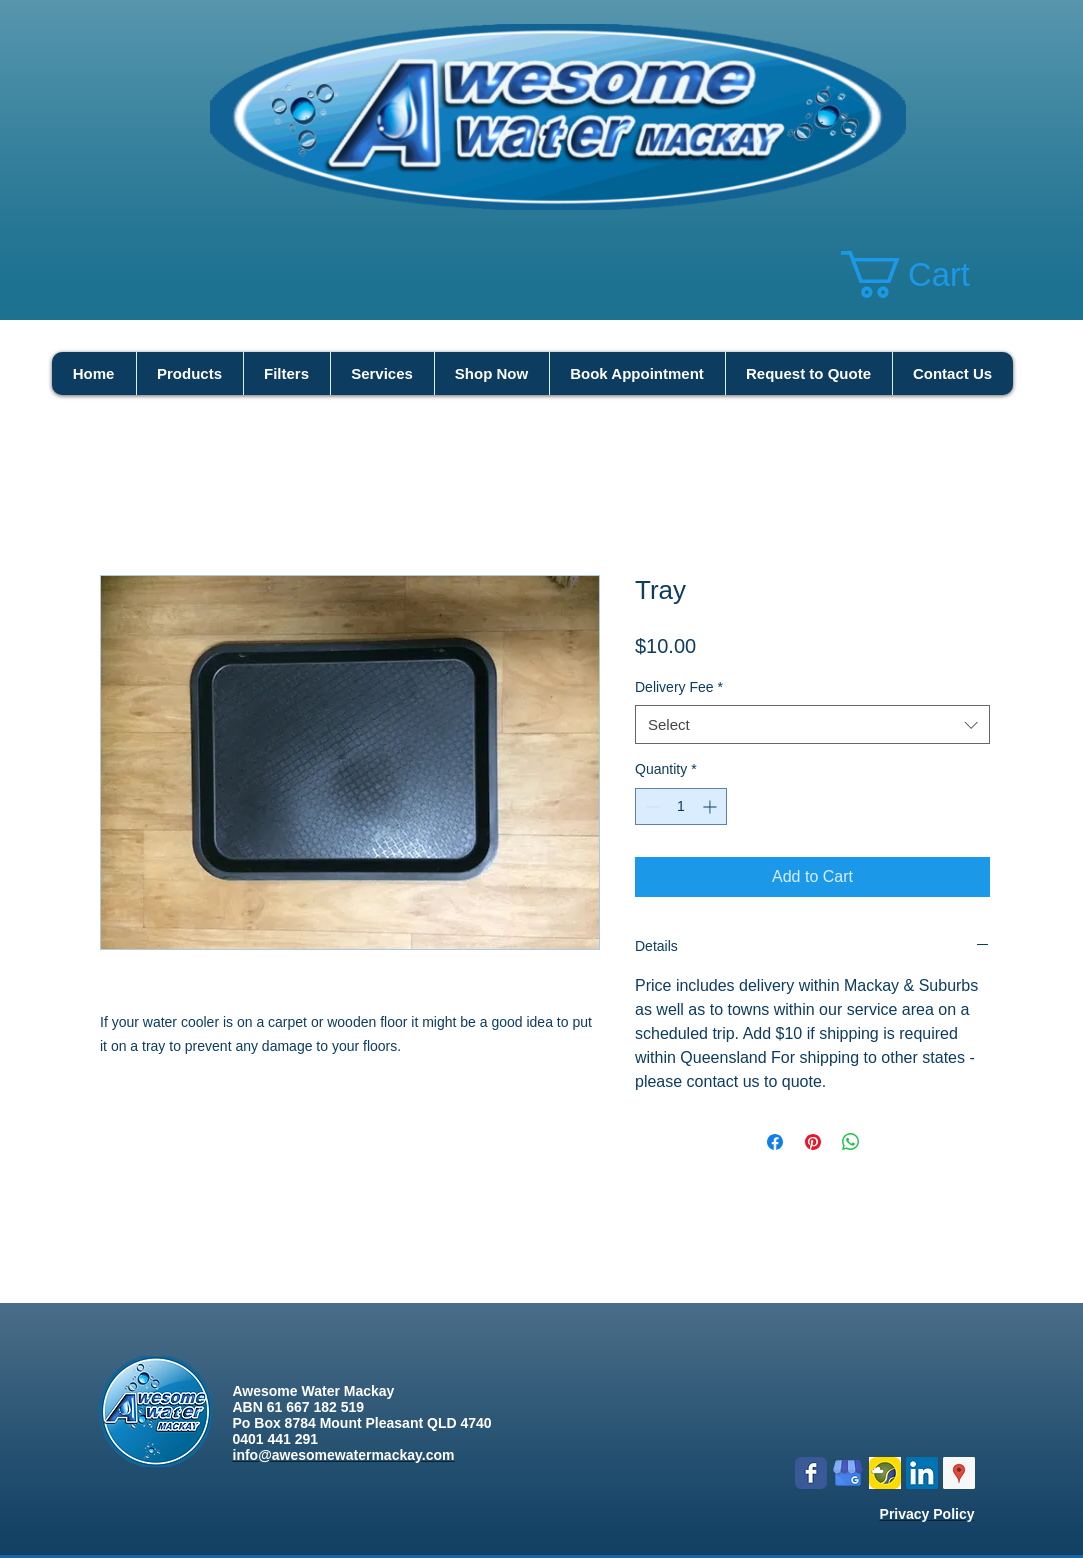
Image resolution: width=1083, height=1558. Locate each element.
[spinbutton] (681, 806)
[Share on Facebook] (775, 1142)
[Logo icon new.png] (885, 1473)
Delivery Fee (679, 687)
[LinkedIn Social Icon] (922, 1473)
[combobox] (812, 724)
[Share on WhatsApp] (851, 1142)
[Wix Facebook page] (811, 1473)
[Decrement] (650, 806)
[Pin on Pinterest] (813, 1142)
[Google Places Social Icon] (959, 1473)
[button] (931, 274)
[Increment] (711, 806)
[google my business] (848, 1473)
